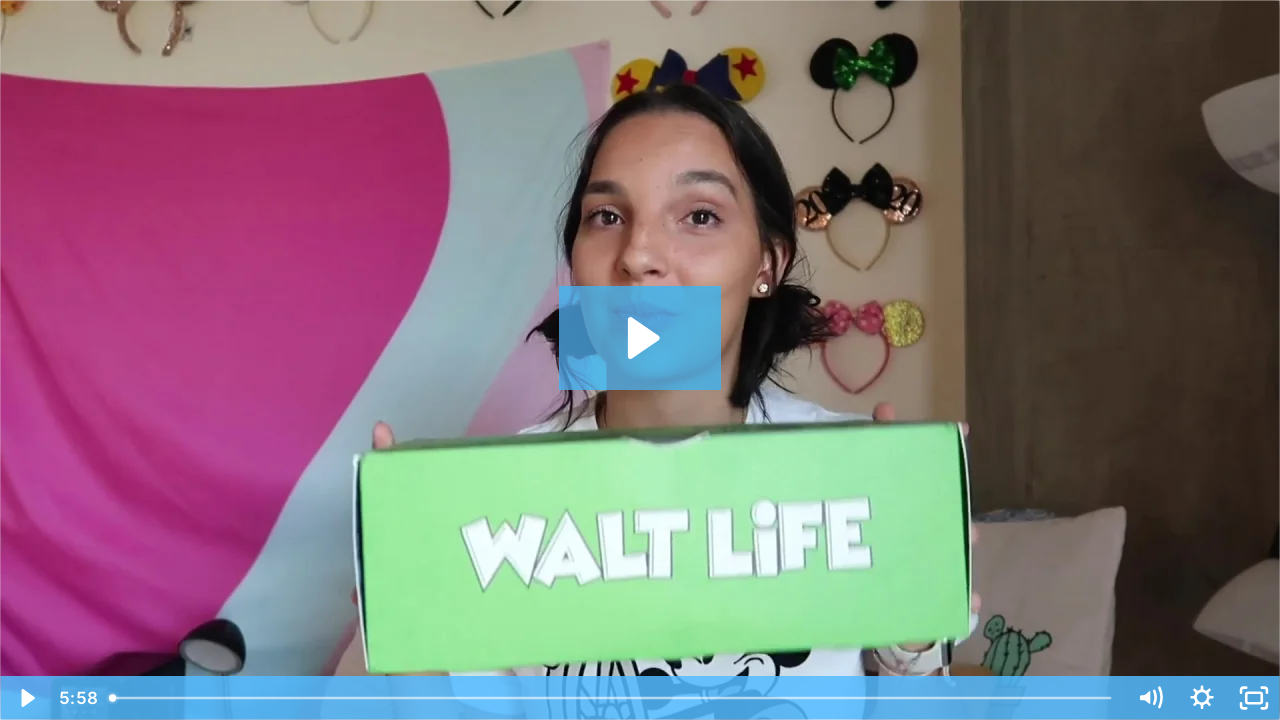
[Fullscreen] (1254, 698)
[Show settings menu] (1202, 698)
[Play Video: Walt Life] (640, 338)
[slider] (612, 698)
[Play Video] (26, 698)
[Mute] (1150, 698)
